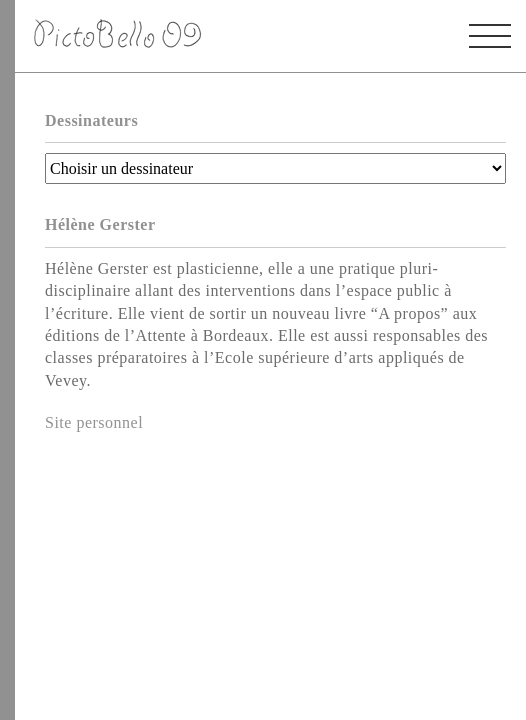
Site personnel (94, 422)
